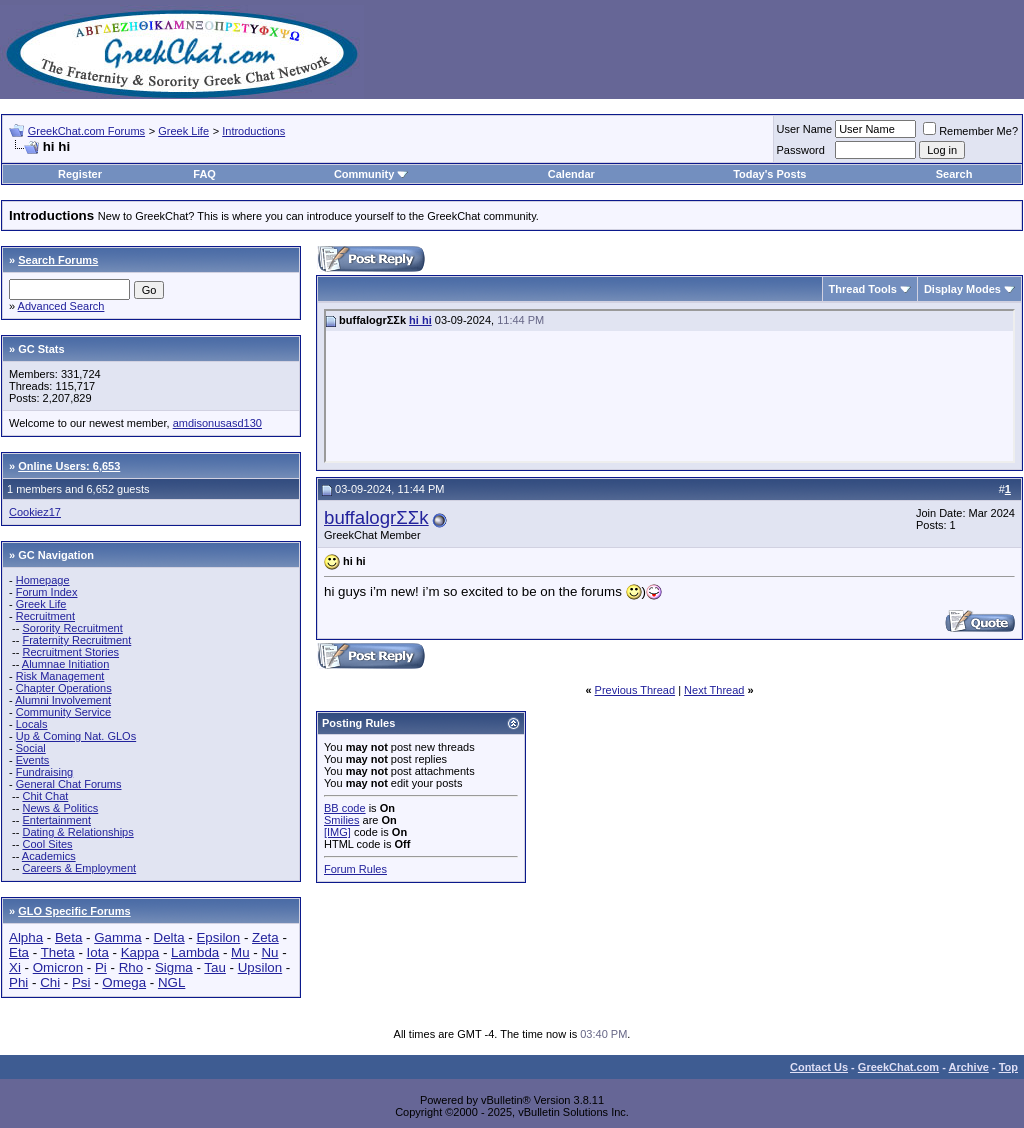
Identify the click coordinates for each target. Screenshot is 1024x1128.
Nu (269, 952)
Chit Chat (45, 796)
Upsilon (260, 967)
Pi (101, 967)
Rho (131, 967)
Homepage (43, 580)
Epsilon (218, 937)
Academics (49, 856)
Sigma (174, 967)
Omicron (58, 967)
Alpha (26, 937)
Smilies (341, 820)
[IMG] (337, 832)
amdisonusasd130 (217, 423)
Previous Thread (635, 690)
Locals (32, 724)
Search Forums (58, 260)
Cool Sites (47, 844)
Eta (19, 952)
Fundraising (44, 772)
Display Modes (962, 289)
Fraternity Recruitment (76, 640)
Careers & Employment (79, 868)
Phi (18, 982)
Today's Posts (769, 174)
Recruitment (45, 616)
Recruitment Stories (70, 652)
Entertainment (56, 820)
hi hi (420, 320)
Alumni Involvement (63, 700)
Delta (169, 937)
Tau (215, 967)
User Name (805, 129)
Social (31, 748)
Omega (124, 982)
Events (33, 760)
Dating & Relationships (77, 832)
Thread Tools (863, 289)
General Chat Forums (69, 784)
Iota (98, 952)
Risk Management (60, 676)
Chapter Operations (64, 688)
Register (80, 174)
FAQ (204, 174)
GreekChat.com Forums (86, 131)
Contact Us (819, 1067)
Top (1008, 1067)
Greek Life (183, 131)
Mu (240, 952)
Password (801, 150)
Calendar (571, 174)
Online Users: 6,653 (69, 466)
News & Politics (60, 808)
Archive (969, 1067)
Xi (15, 967)
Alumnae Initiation (65, 664)
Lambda (195, 952)
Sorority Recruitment (72, 628)
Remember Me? (970, 131)
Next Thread (714, 690)
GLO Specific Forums (74, 911)
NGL (171, 982)
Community (371, 174)
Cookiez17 (35, 512)
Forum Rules (355, 869)
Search (954, 174)
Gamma (117, 937)
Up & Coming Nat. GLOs (76, 736)
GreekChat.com (898, 1067)
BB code (345, 808)
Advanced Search (61, 306)
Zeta (265, 937)
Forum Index (47, 592)
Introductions (253, 131)
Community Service (63, 712)
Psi (81, 982)
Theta (58, 952)
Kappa (140, 952)
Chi (50, 982)
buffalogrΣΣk (376, 517)
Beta (68, 937)
